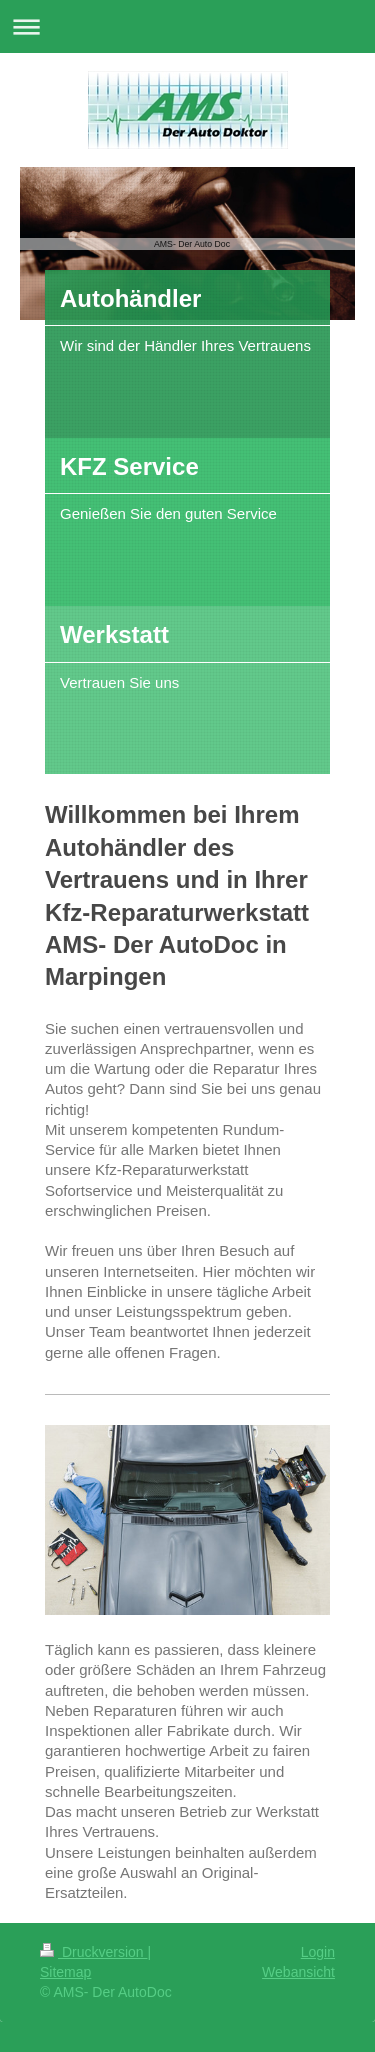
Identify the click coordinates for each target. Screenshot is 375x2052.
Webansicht (298, 1972)
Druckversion (93, 1952)
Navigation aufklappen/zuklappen (187, 26)
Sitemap (65, 1972)
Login (318, 1952)
